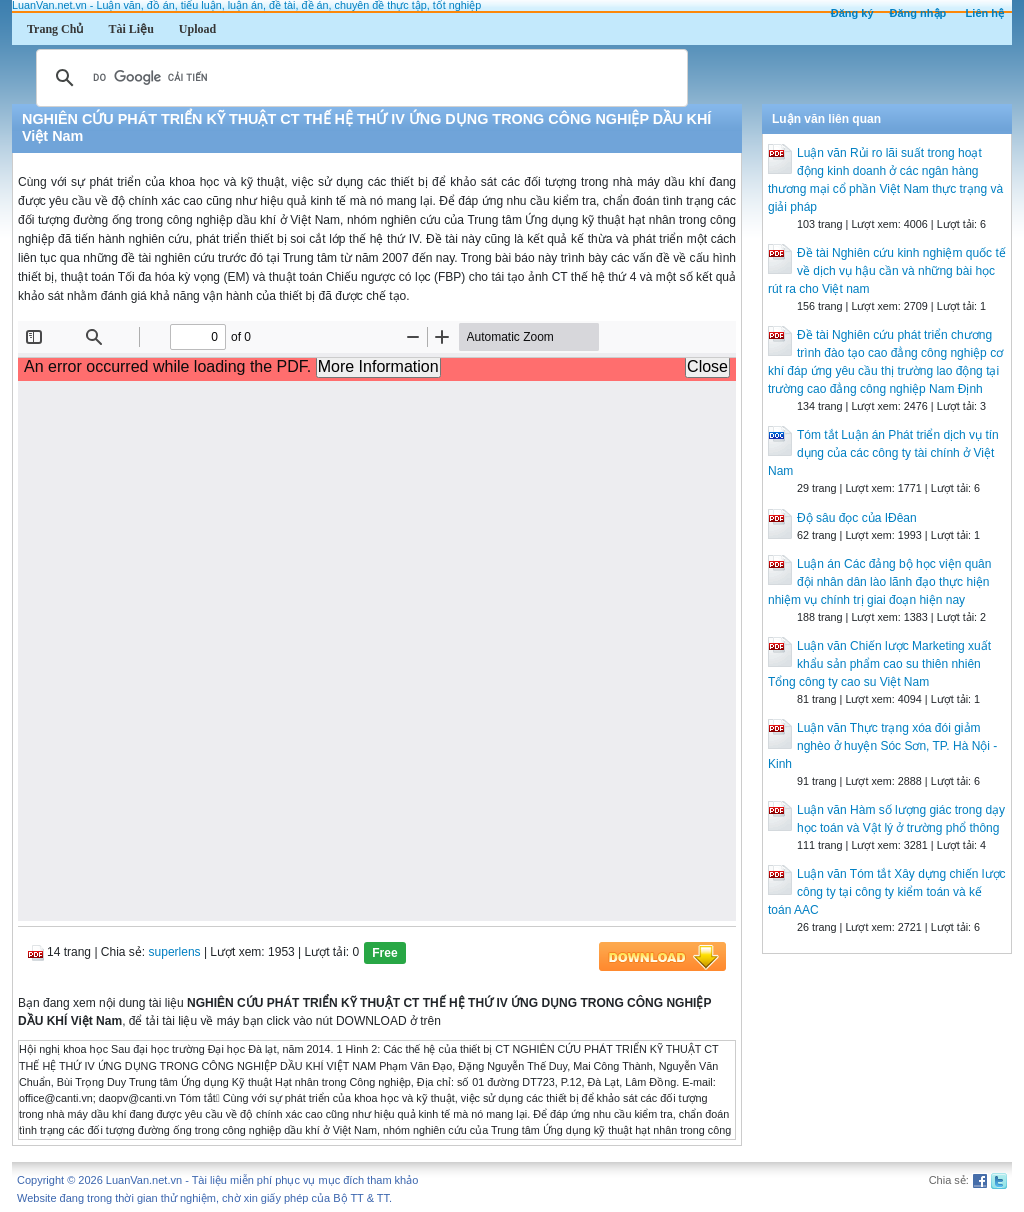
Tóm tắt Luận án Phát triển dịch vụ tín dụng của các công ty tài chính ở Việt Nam (883, 453)
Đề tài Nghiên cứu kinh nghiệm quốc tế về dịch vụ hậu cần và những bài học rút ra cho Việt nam (887, 271)
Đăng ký (852, 13)
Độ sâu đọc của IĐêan (857, 518)
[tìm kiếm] (359, 78)
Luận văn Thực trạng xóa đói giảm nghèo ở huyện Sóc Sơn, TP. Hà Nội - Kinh (882, 746)
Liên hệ (985, 13)
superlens (175, 953)
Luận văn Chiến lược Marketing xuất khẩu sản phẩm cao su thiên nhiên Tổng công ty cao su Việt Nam (879, 664)
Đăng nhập (918, 13)
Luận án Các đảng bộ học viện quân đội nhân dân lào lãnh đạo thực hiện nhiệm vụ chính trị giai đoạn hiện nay (879, 582)
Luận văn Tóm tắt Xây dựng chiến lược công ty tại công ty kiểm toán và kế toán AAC (887, 892)
